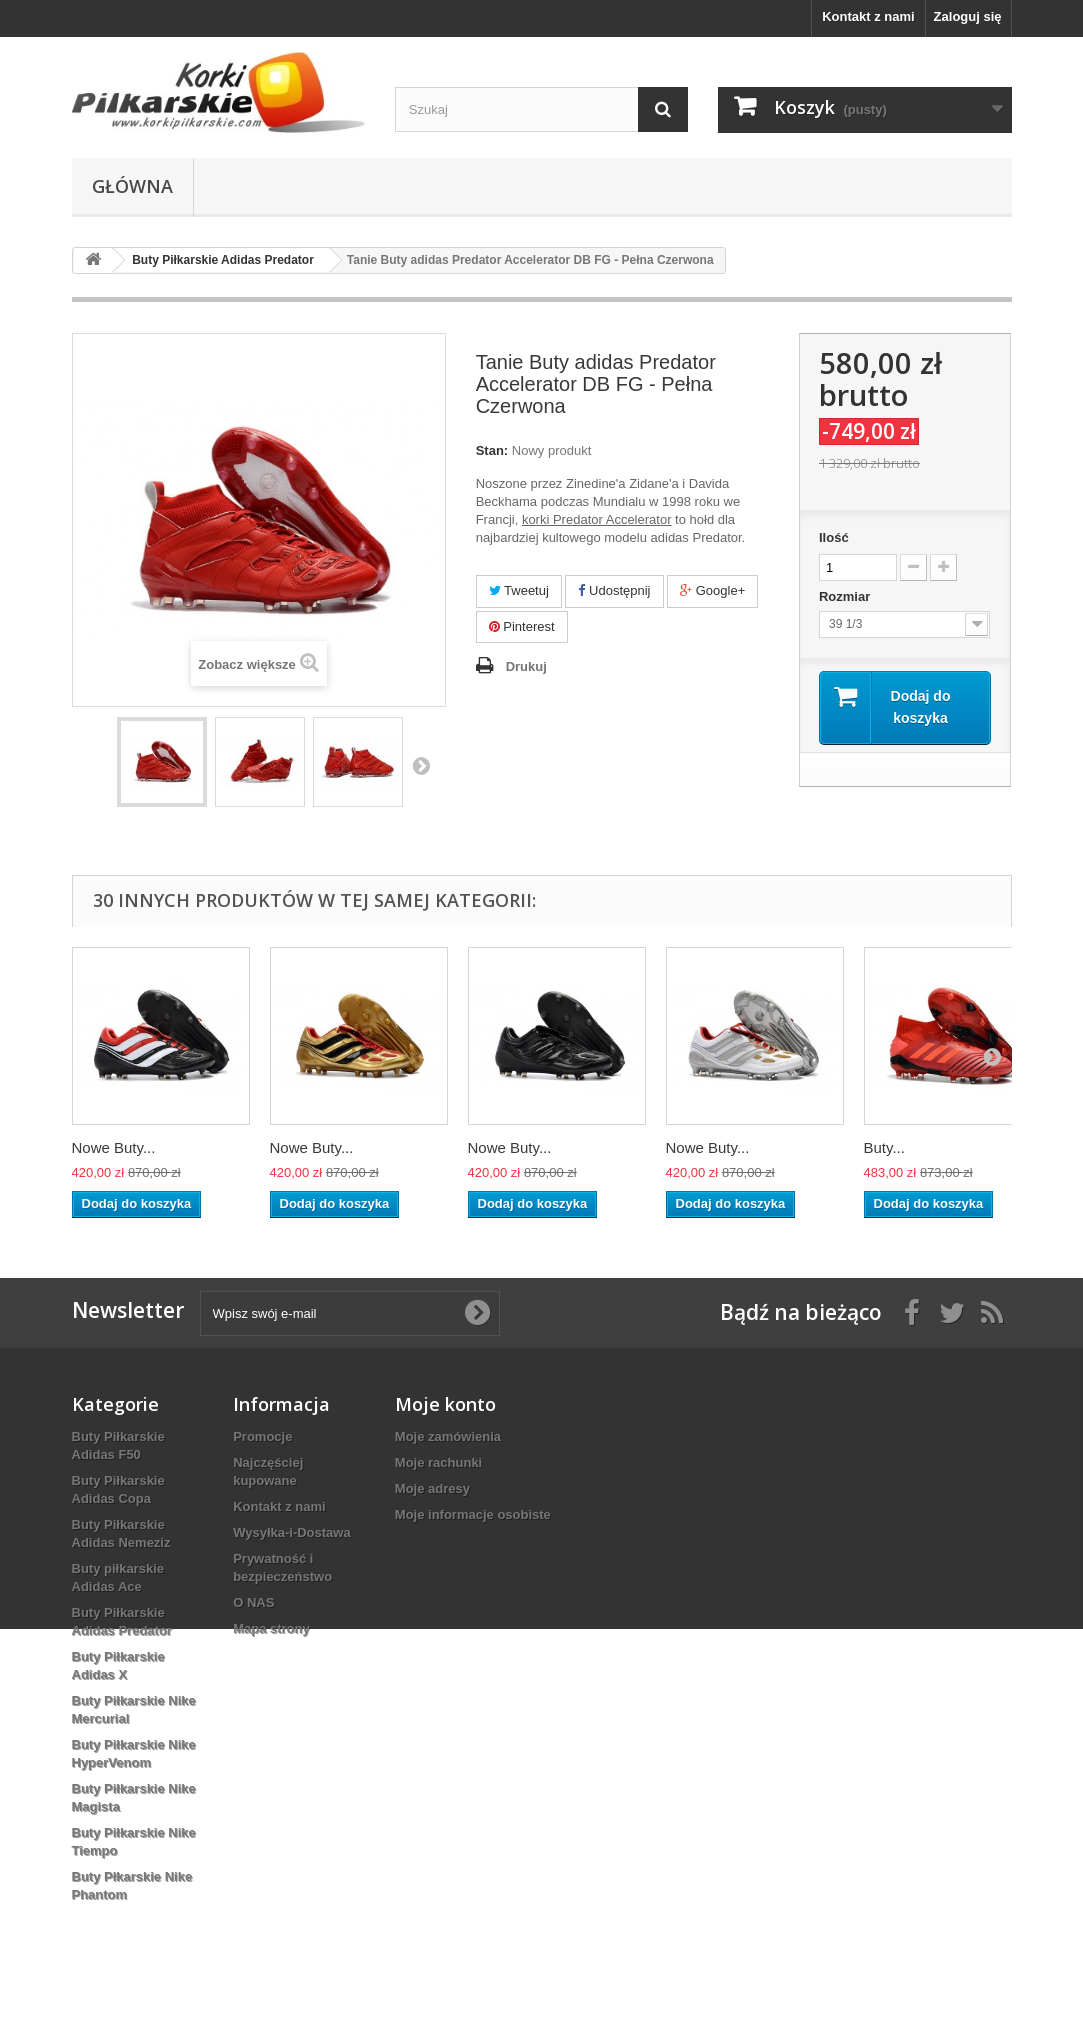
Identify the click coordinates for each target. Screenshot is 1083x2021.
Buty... (884, 1147)
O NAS (253, 1602)
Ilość (834, 537)
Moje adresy (432, 1488)
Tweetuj (519, 590)
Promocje (262, 1436)
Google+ (712, 590)
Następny (421, 765)
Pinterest (522, 626)
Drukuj (526, 666)
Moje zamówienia (448, 1436)
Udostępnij (614, 590)
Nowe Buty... (114, 1147)
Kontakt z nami (868, 16)
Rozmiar (846, 596)
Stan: (492, 450)
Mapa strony (271, 1628)
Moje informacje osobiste (473, 1514)
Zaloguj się (968, 16)
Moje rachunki (438, 1462)
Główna (132, 186)
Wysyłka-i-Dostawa (292, 1532)
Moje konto (445, 1404)
